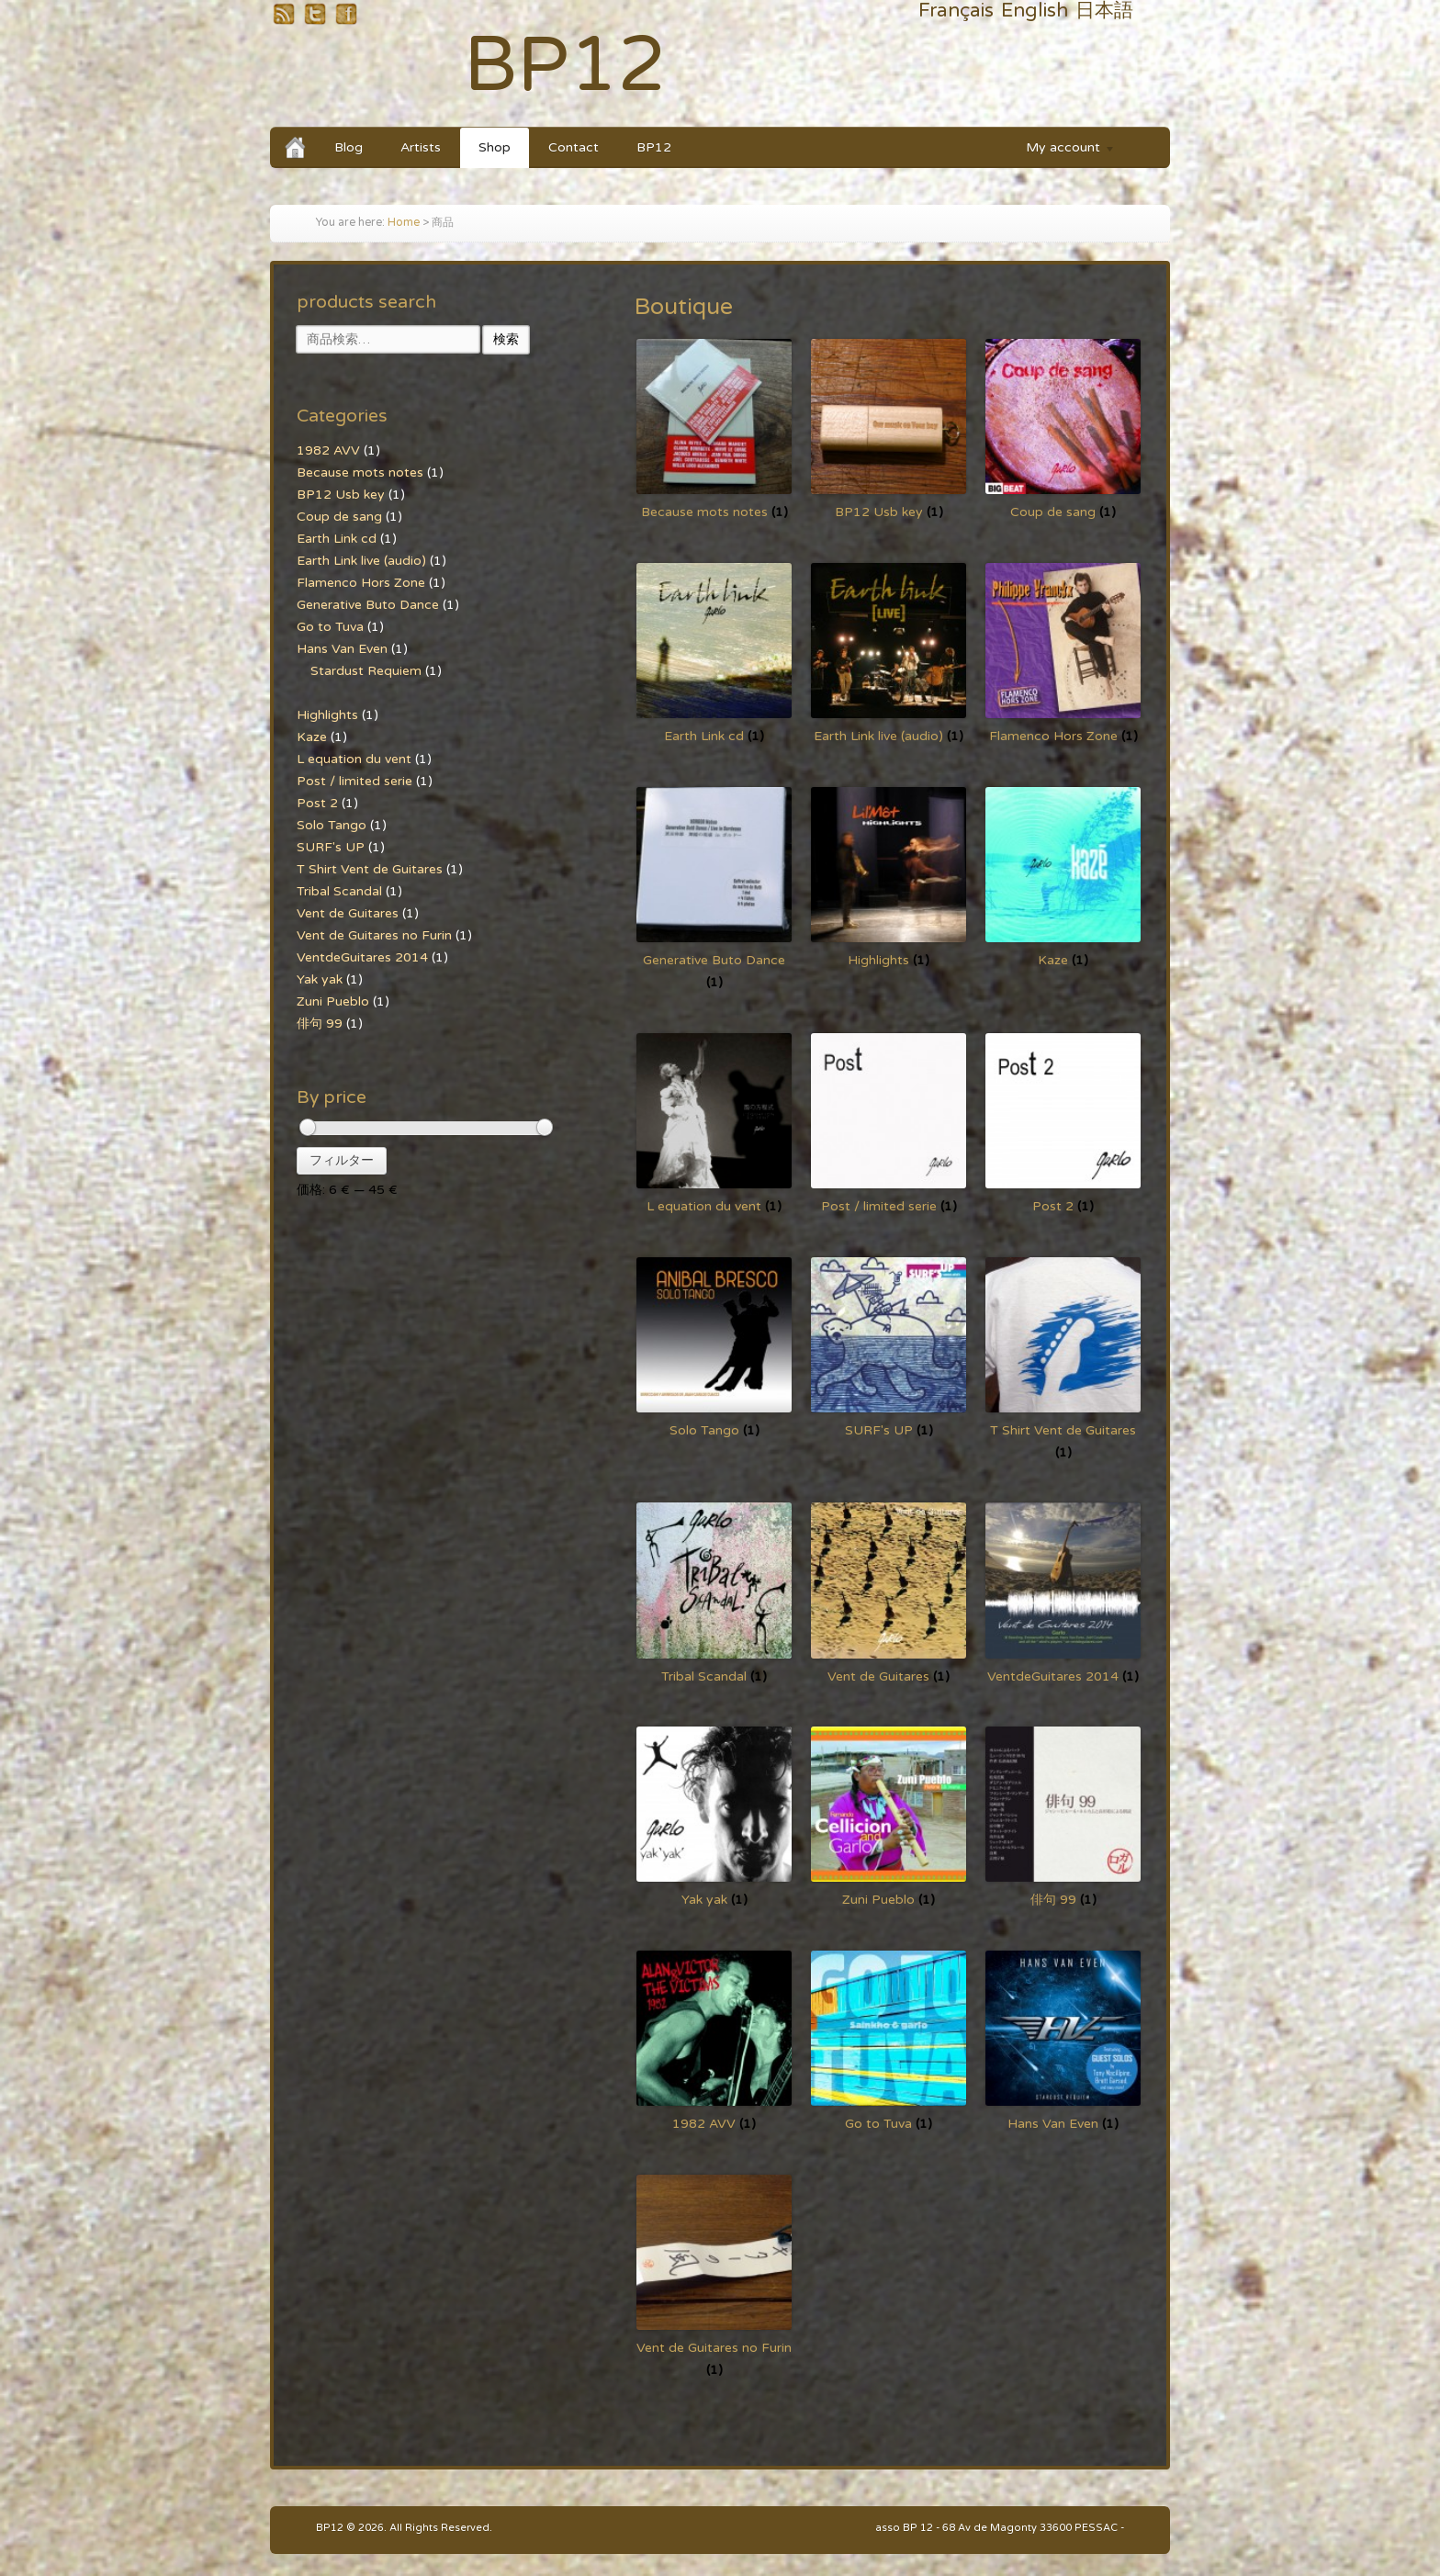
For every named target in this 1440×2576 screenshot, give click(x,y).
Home (404, 223)
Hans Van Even (342, 649)
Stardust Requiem (366, 671)
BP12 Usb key (341, 494)
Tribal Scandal (339, 891)
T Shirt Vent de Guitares (370, 869)
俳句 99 (320, 1023)
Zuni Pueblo (333, 1001)
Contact (573, 147)
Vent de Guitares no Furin (374, 935)
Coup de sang (339, 516)
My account (1061, 150)
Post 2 (317, 803)
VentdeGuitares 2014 (362, 957)
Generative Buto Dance (368, 605)
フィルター (341, 1160)
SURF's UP (331, 847)
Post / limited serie (354, 781)
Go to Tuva (330, 627)
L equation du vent (354, 759)
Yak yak (320, 979)
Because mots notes (360, 472)
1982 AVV (328, 450)
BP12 (565, 65)
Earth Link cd (337, 538)
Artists (420, 147)
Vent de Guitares (348, 913)
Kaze (312, 737)
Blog (348, 147)
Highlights (327, 715)
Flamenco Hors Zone (361, 583)
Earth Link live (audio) (361, 560)
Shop (494, 147)
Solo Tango (331, 825)
